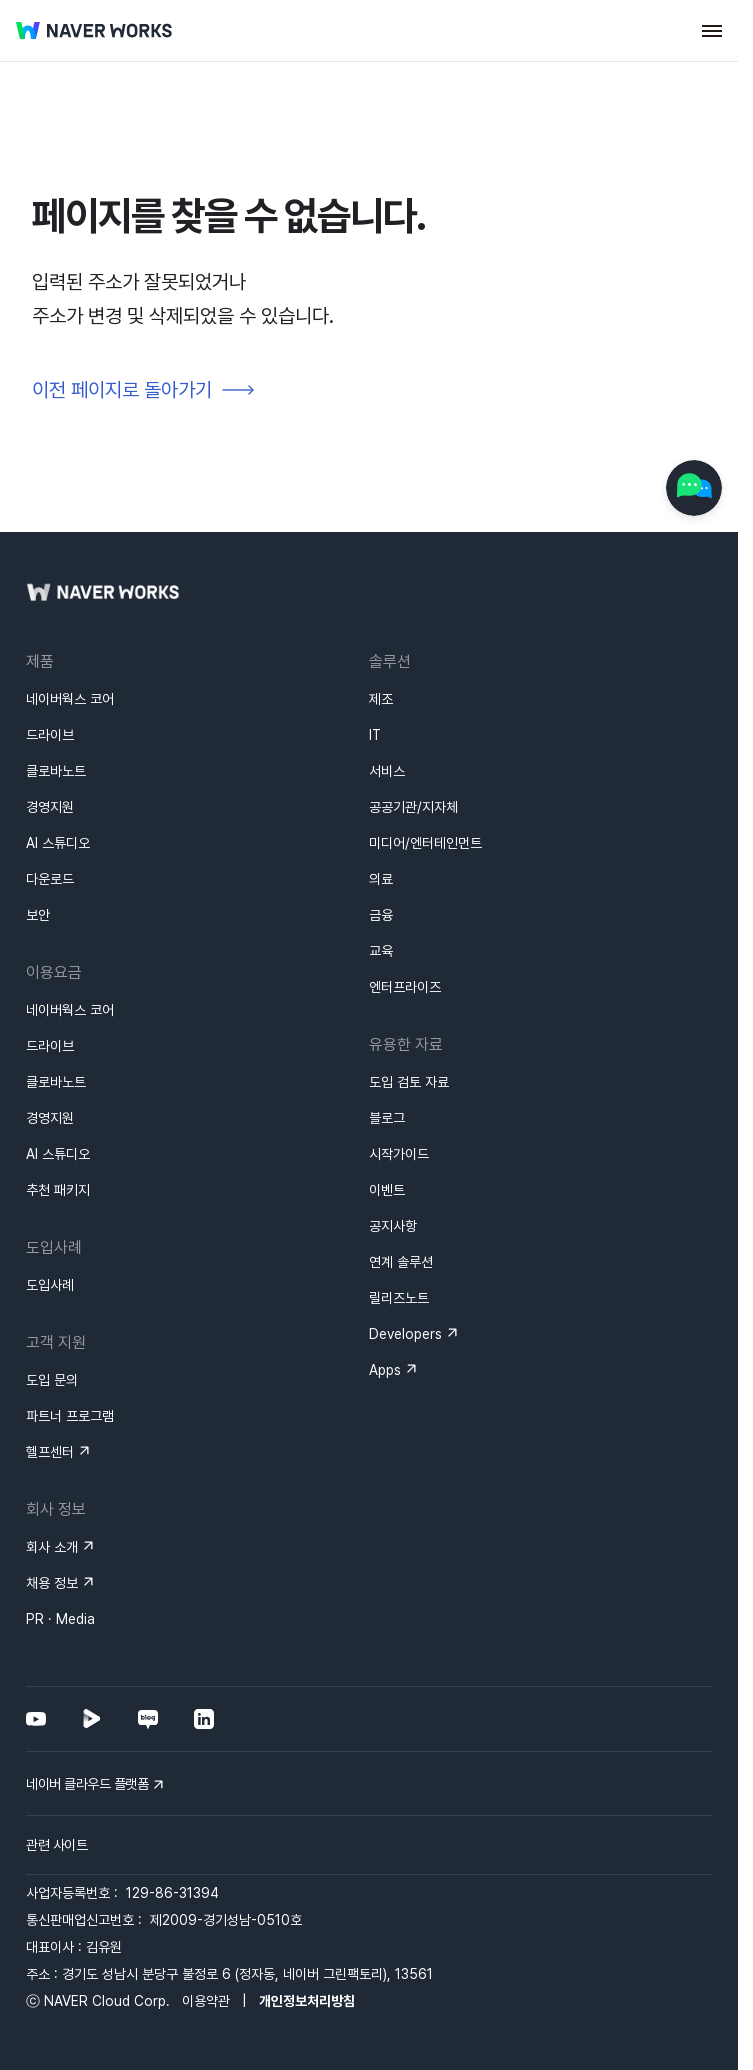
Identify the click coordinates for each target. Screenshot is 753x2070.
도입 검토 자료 (409, 1082)
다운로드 (50, 879)
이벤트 (387, 1190)
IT (375, 735)
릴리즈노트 (399, 1298)
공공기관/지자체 (413, 807)
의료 (381, 879)
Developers (405, 1334)
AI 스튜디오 (58, 843)
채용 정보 (52, 1583)
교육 (381, 951)
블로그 (387, 1118)
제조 (381, 699)
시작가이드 (399, 1154)
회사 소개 (52, 1547)
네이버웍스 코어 (70, 699)
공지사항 (393, 1226)
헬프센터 (50, 1452)
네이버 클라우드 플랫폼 (87, 1784)
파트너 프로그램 (70, 1416)
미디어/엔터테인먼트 (425, 843)
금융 (381, 915)
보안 (38, 915)
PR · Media (60, 1619)
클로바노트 (56, 771)
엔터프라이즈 (405, 987)
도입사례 (50, 1285)
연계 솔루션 (401, 1262)
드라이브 (50, 735)
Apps (385, 1370)
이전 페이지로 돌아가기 (122, 390)
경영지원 (50, 807)
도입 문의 (52, 1380)
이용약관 (206, 2001)
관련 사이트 (56, 1845)
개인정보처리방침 (307, 2001)
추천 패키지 (58, 1190)
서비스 (387, 771)
